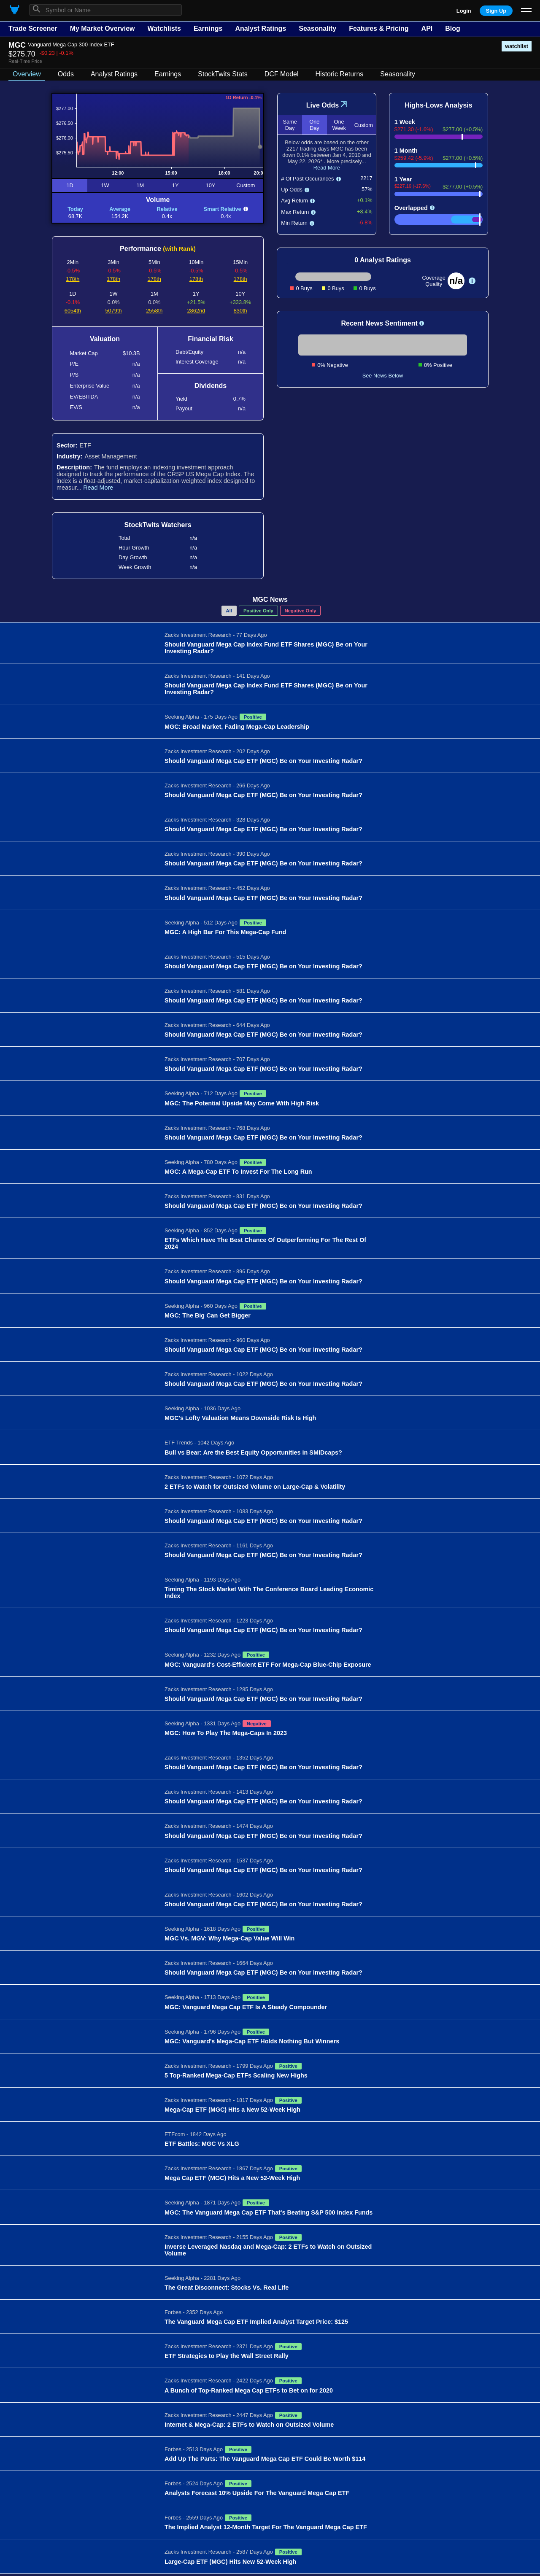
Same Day (290, 125)
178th (72, 279)
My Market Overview (102, 28)
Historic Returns (340, 74)
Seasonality (317, 28)
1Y (175, 185)
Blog (452, 28)
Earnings (208, 28)
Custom (245, 185)
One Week (339, 125)
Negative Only (300, 610)
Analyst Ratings (260, 28)
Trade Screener (32, 28)
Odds (66, 74)
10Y (211, 185)
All (229, 610)
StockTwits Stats (222, 74)
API (427, 28)
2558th (154, 310)
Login (463, 11)
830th (240, 310)
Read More (98, 487)
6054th (73, 310)
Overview (27, 74)
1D (69, 185)
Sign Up (496, 11)
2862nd (196, 310)
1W (105, 185)
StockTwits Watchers (157, 524)
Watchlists (164, 28)
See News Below (382, 375)
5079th (113, 310)
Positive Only (258, 610)
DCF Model (282, 74)
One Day (314, 125)
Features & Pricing (378, 28)
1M (140, 185)
